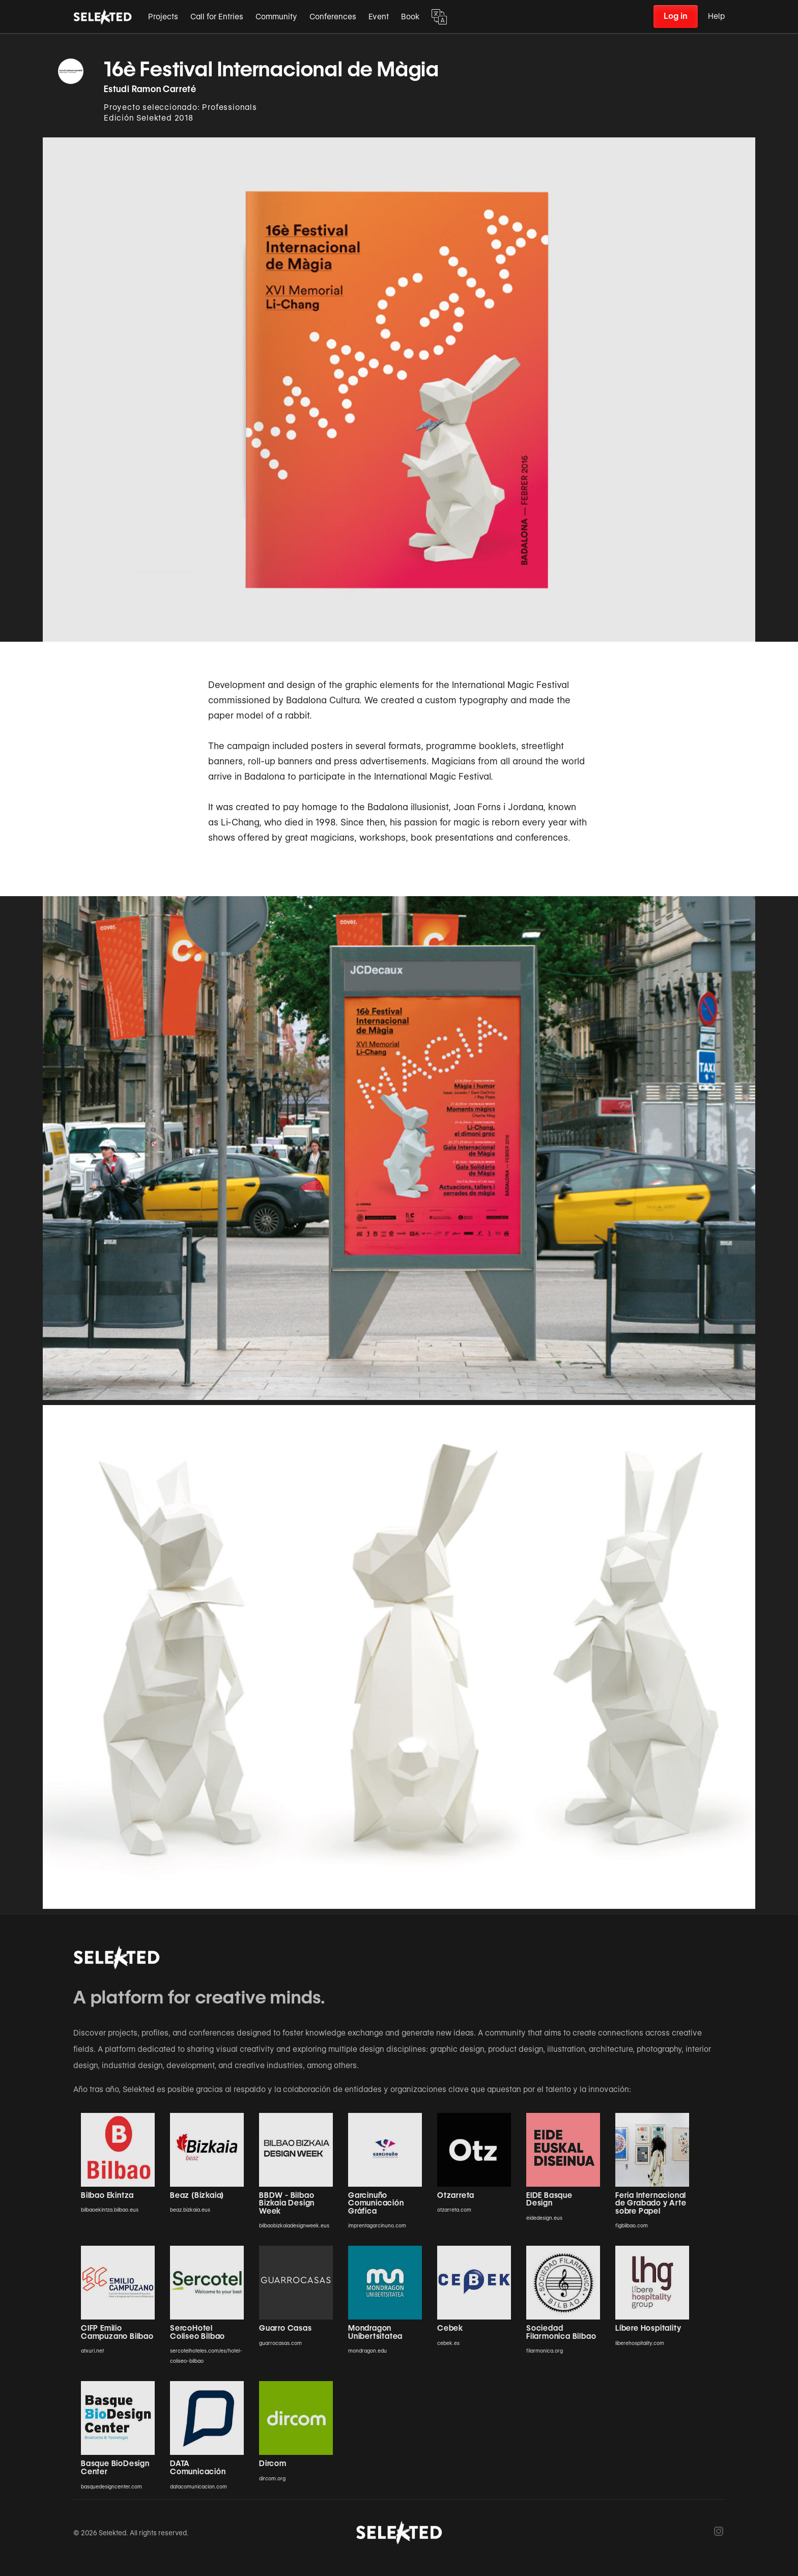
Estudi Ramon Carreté (150, 89)
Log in (676, 16)
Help (716, 16)
